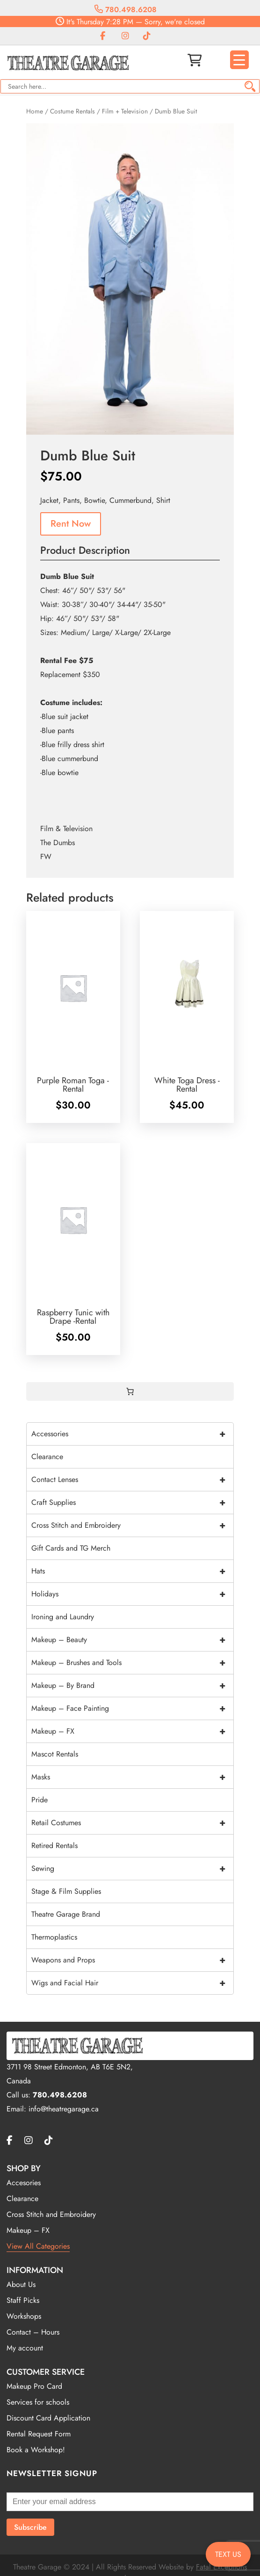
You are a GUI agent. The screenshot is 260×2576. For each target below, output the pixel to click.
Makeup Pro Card (34, 2386)
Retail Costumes (132, 1823)
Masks (132, 1777)
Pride (39, 1799)
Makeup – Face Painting (132, 1708)
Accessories (132, 1434)
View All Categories (38, 2246)
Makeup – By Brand (132, 1685)
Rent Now (71, 523)
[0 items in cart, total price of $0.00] (130, 1391)
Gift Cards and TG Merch (70, 1548)
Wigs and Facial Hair (132, 1983)
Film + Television (125, 111)
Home (34, 111)
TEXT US (228, 2554)
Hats (132, 1571)
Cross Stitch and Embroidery (132, 1525)
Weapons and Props (132, 1960)
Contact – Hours (33, 2332)
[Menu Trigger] (239, 59)
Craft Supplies (132, 1502)
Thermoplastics (54, 1937)
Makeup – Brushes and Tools (132, 1662)
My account (25, 2348)
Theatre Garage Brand (65, 1914)
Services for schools (38, 2402)
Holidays (132, 1594)
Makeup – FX (132, 1731)
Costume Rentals (72, 111)
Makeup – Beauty (132, 1640)
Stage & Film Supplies (66, 1891)
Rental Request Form (39, 2433)
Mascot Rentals (54, 1754)
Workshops (24, 2316)
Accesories (24, 2182)
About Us (21, 2284)
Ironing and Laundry (62, 1616)
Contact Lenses (132, 1479)
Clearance (47, 1456)
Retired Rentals (54, 1845)
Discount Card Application (48, 2418)
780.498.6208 (125, 9)
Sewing (132, 1868)
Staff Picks (23, 2300)
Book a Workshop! (36, 2449)
